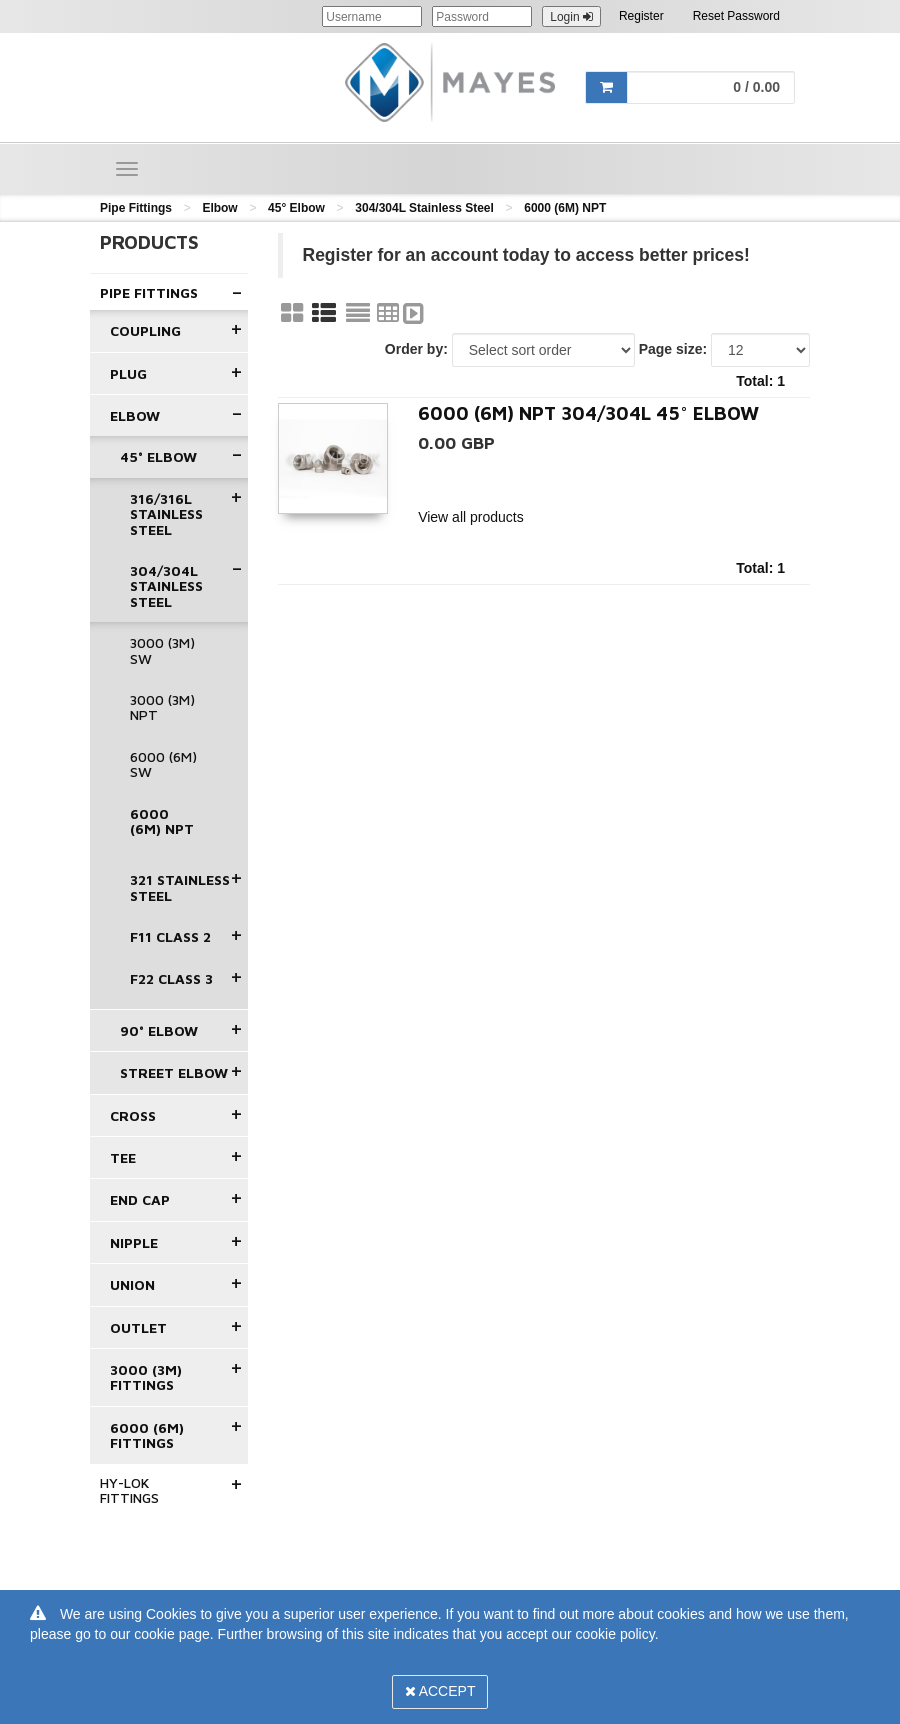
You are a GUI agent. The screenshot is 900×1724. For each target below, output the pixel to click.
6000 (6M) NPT (565, 208)
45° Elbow (296, 208)
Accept (440, 1691)
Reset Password (736, 16)
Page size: (673, 349)
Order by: (416, 349)
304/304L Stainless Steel (424, 208)
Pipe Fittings (136, 208)
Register (641, 16)
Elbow (219, 208)
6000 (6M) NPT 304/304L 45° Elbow (588, 413)
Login (571, 17)
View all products (471, 517)
